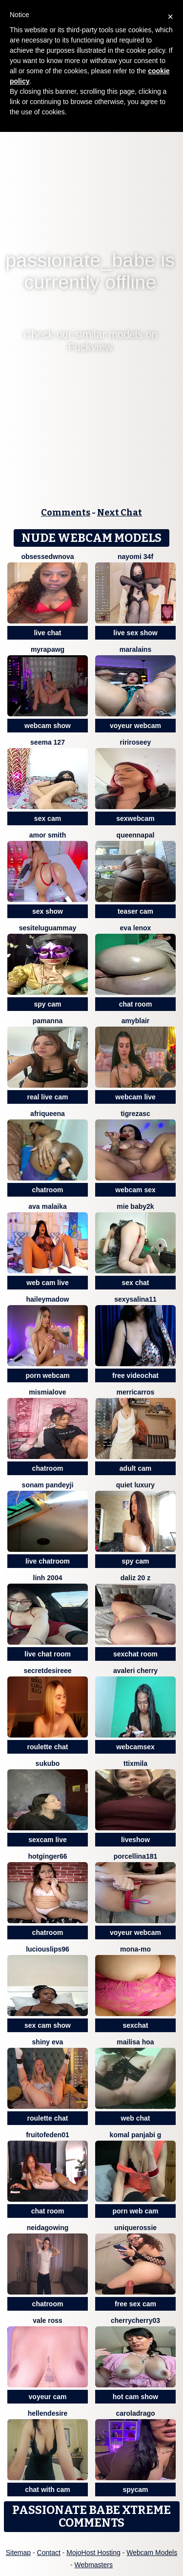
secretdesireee (47, 1670)
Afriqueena (47, 1113)
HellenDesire (48, 2413)
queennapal (136, 835)
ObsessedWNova (47, 556)
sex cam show (47, 2025)
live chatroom (47, 1561)
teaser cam (135, 911)
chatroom (47, 1190)
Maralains (135, 649)
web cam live (47, 1283)
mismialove (47, 1392)
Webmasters (94, 2565)
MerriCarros (136, 1392)
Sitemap (18, 2552)
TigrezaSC (135, 1113)
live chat (47, 633)
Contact (49, 2552)
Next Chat (119, 512)
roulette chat (47, 1747)
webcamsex (135, 1747)
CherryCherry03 (135, 2320)
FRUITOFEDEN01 (47, 2135)
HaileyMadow (47, 1299)
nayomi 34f (135, 556)
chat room (135, 1004)
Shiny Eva (47, 2042)
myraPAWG (47, 649)
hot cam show (135, 2397)
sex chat (135, 1283)
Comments (65, 512)
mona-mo (135, 1949)
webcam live (135, 1097)
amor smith (47, 835)
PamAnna (47, 1021)
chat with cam (47, 2489)
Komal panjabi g (136, 2135)
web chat (135, 2118)
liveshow (135, 1840)
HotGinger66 (47, 1856)
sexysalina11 (135, 1299)
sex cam (47, 818)
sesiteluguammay (48, 928)
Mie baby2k (135, 1206)
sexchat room (135, 1654)
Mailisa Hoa (135, 2042)
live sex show (135, 633)
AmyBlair (136, 1021)
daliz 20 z (135, 1578)
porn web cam (135, 2211)
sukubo (48, 1763)
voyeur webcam (135, 726)
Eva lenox (135, 928)
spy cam (47, 1004)
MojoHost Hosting (93, 2552)
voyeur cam (48, 2397)
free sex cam (135, 2304)
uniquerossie (135, 2228)
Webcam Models (151, 2552)
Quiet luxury (135, 1485)
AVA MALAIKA (47, 1206)
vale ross (47, 2320)
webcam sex (135, 1190)
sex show (47, 911)
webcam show (47, 726)
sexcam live (47, 1840)
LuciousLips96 (47, 1949)
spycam (135, 2489)
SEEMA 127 (47, 742)
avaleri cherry (135, 1670)
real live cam (47, 1097)
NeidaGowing (48, 2228)
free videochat (135, 1375)
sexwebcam (135, 818)
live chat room (47, 1654)
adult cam (135, 1468)
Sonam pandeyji (48, 1485)
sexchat (135, 2025)
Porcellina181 (136, 1856)
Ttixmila (135, 1763)
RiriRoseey (135, 742)
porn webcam (47, 1375)
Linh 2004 (47, 1578)
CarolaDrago (135, 2413)
